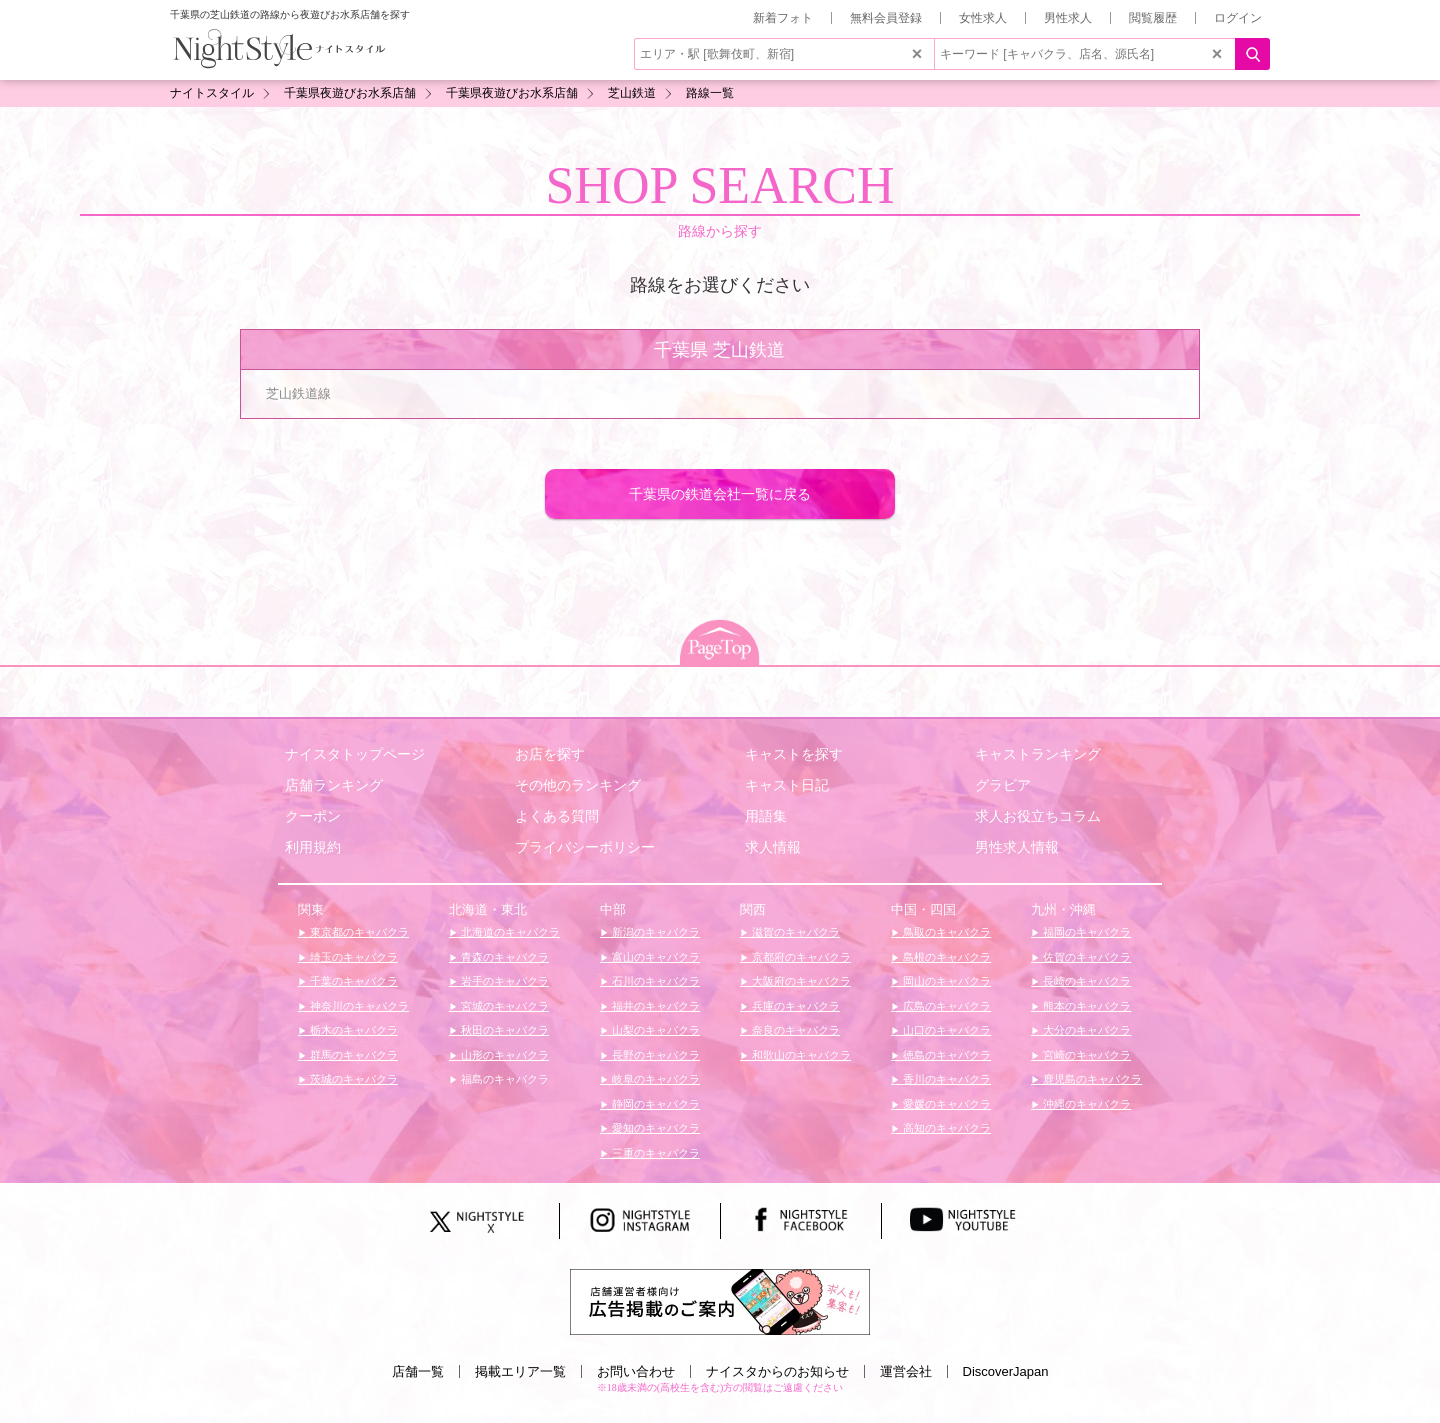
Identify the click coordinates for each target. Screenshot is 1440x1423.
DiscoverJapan (1006, 1371)
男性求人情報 (1017, 847)
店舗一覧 (418, 1371)
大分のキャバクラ (1085, 1030)
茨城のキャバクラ (352, 1079)
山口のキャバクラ (945, 1030)
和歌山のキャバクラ (800, 1055)
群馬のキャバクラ (352, 1055)
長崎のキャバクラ (1085, 981)
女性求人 (983, 18)
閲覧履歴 (1153, 18)
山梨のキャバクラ (654, 1030)
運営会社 (906, 1371)
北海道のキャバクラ (509, 932)
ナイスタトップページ (355, 754)
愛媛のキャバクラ (945, 1104)
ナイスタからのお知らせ (777, 1371)
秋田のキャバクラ (503, 1030)
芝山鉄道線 (298, 393)
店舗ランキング (334, 785)
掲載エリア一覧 (520, 1371)
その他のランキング (578, 785)
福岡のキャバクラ (1085, 932)
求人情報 (773, 847)
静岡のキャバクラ (654, 1104)
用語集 (766, 816)
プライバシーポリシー (585, 847)
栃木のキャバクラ (352, 1030)
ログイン (1238, 18)
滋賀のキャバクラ (794, 932)
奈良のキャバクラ (794, 1030)
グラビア (1003, 785)
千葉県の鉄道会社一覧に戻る (720, 494)
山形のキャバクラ (503, 1055)
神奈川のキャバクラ (358, 1006)
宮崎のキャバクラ (1085, 1055)
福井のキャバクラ (654, 1006)
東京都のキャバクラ (358, 932)
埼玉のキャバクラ (352, 957)
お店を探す (550, 754)
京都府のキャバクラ (800, 957)
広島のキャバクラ (945, 1006)
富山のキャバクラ (654, 957)
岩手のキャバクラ (503, 981)
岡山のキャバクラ (945, 981)
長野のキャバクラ (654, 1055)
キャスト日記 (787, 785)
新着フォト (783, 18)
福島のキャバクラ (503, 1079)
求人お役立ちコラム (1038, 816)
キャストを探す (794, 754)
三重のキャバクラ (654, 1153)
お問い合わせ (636, 1371)
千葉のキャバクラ (352, 981)
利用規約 (313, 847)
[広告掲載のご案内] (720, 1300)
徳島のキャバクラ (945, 1055)
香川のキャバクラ (945, 1079)
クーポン (313, 816)
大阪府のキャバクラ (800, 981)
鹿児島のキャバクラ (1091, 1079)
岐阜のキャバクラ (654, 1079)
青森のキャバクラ (503, 957)
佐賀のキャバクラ (1085, 957)
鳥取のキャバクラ (945, 932)
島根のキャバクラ (945, 957)
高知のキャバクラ (945, 1128)
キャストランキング (1038, 754)
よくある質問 (557, 816)
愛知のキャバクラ (654, 1128)
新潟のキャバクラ (654, 932)
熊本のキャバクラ (1085, 1006)
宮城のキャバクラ (503, 1006)
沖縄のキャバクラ (1085, 1104)
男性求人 (1068, 18)
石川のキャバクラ (654, 981)
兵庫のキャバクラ (794, 1006)
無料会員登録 (886, 18)
